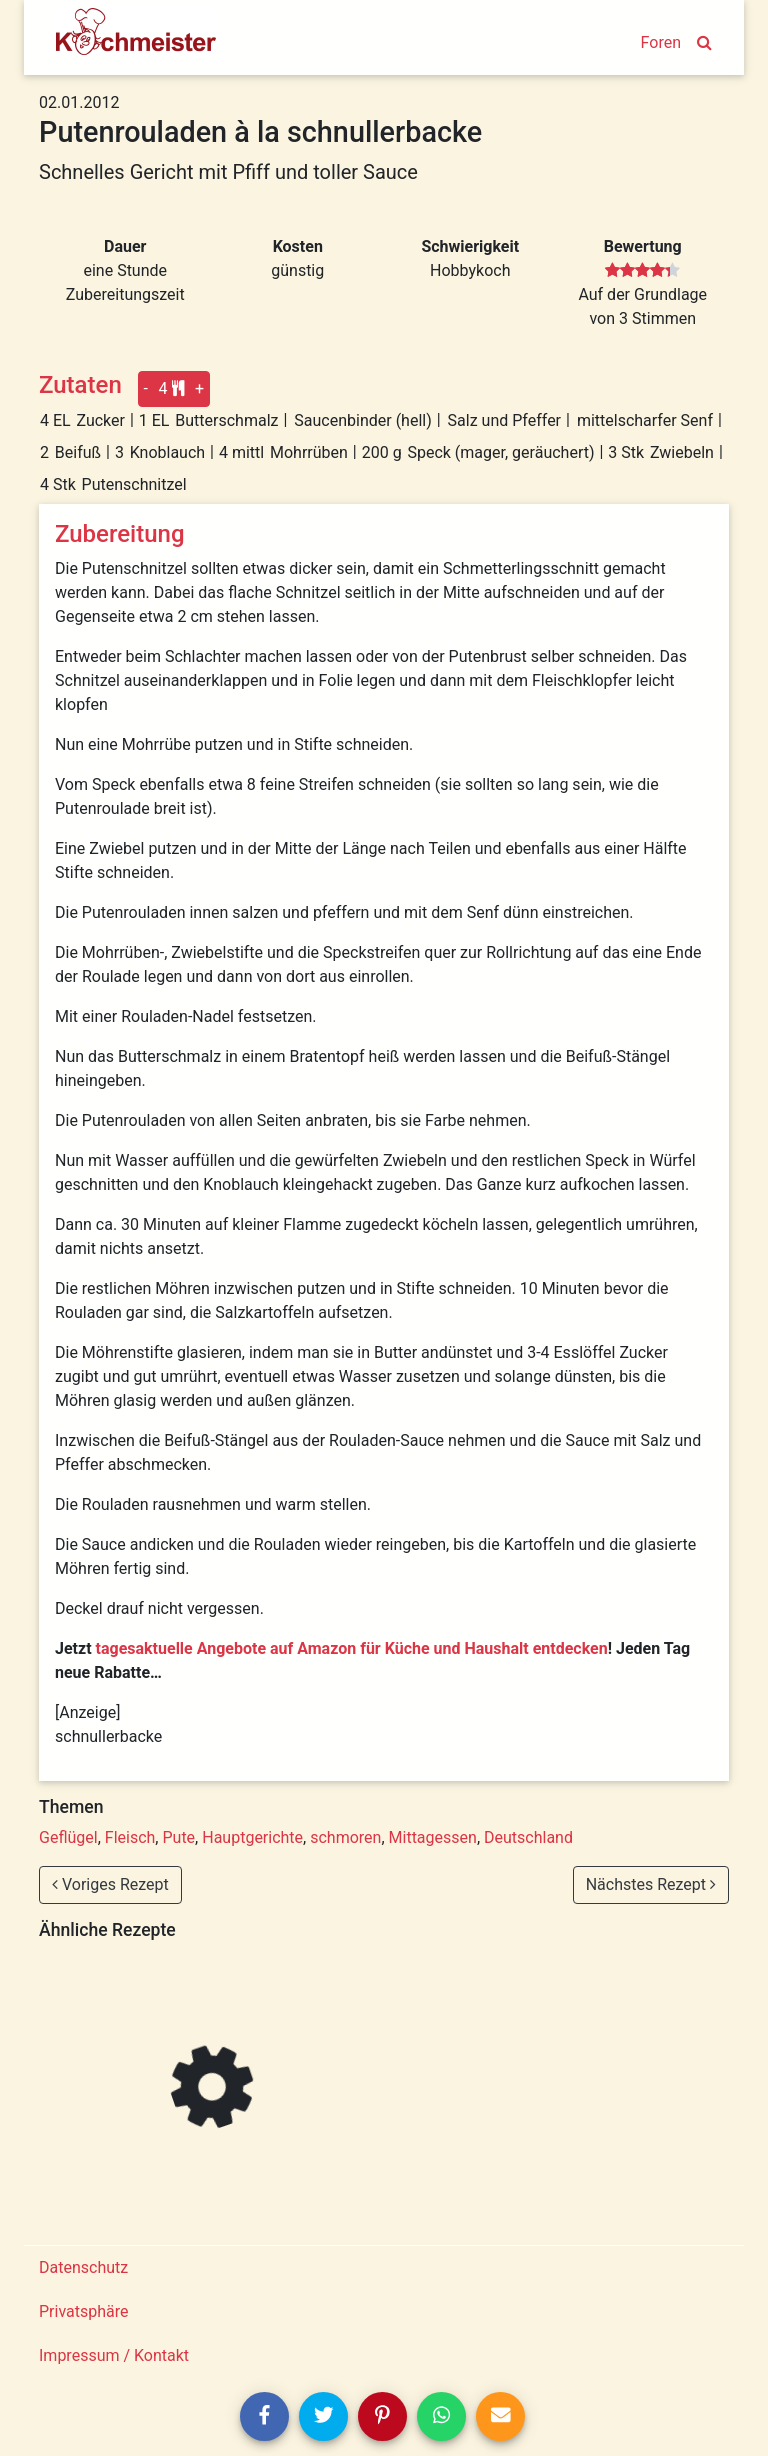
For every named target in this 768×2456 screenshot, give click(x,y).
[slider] (642, 271)
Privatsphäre (84, 2311)
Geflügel (68, 1837)
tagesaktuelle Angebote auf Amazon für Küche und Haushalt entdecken (352, 1648)
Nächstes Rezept (651, 1884)
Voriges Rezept (110, 1884)
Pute (178, 1837)
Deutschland (528, 1837)
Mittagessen (433, 1837)
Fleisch (130, 1837)
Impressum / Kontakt (114, 2355)
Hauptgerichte (252, 1837)
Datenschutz (83, 2267)
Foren (661, 42)
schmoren (345, 1837)
